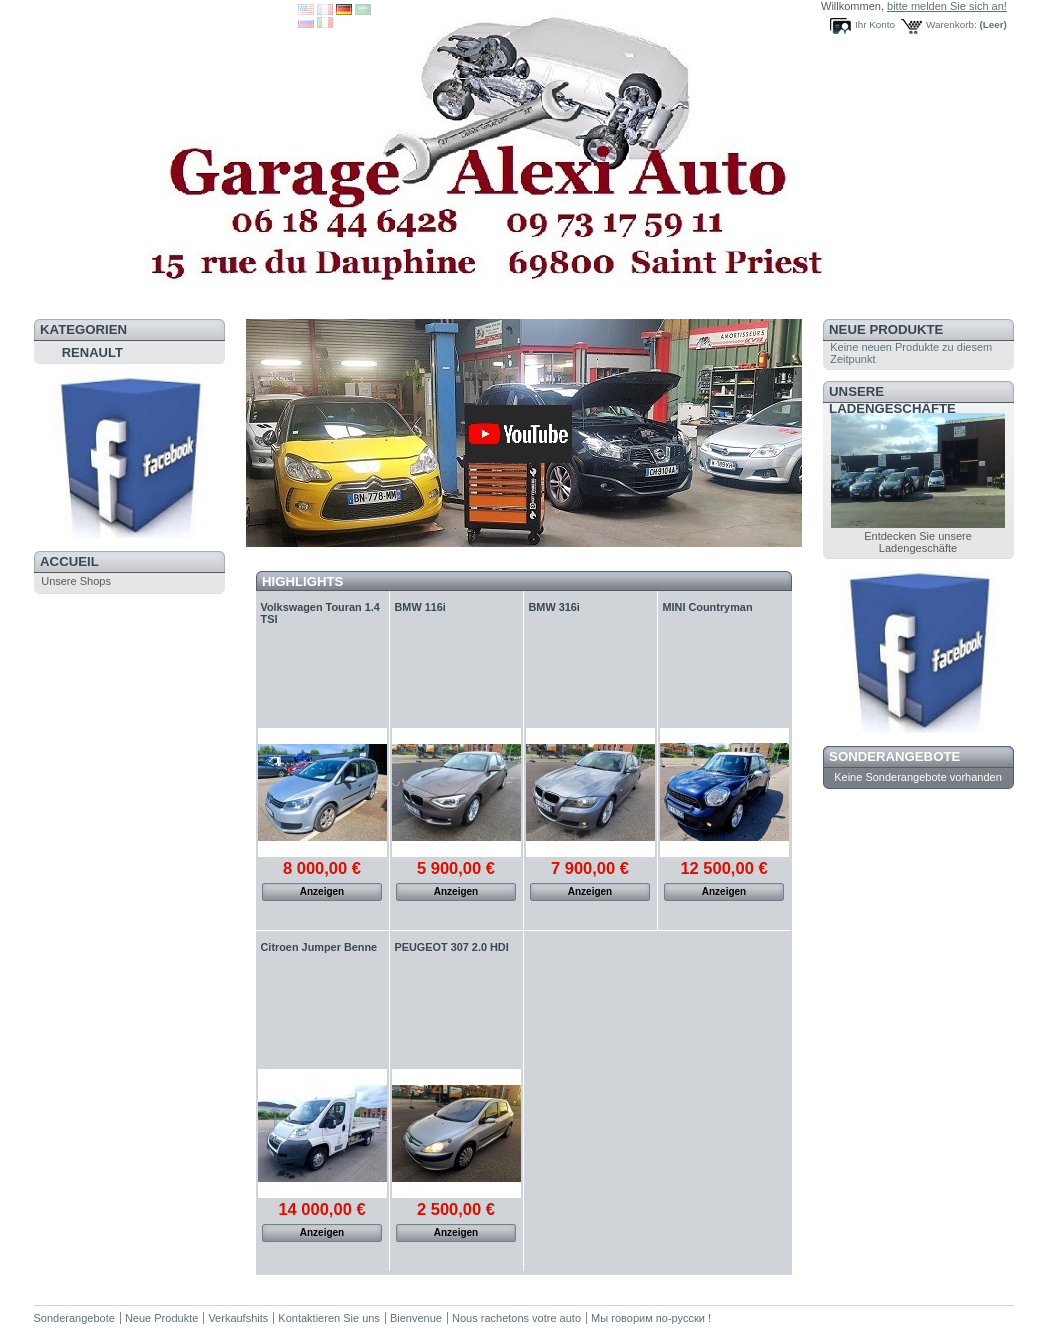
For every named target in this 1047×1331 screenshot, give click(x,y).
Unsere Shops (76, 581)
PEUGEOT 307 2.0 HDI (452, 947)
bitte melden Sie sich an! (947, 6)
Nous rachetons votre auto (518, 1318)
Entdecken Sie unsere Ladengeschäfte (918, 542)
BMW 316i (554, 607)
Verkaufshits (238, 1318)
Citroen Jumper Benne (319, 947)
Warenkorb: (951, 24)
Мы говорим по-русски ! (651, 1318)
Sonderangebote (894, 756)
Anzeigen (322, 891)
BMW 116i (420, 607)
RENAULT (92, 352)
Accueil (69, 561)
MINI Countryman (708, 607)
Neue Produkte (886, 329)
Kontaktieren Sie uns (329, 1318)
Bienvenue (416, 1318)
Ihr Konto (875, 24)
